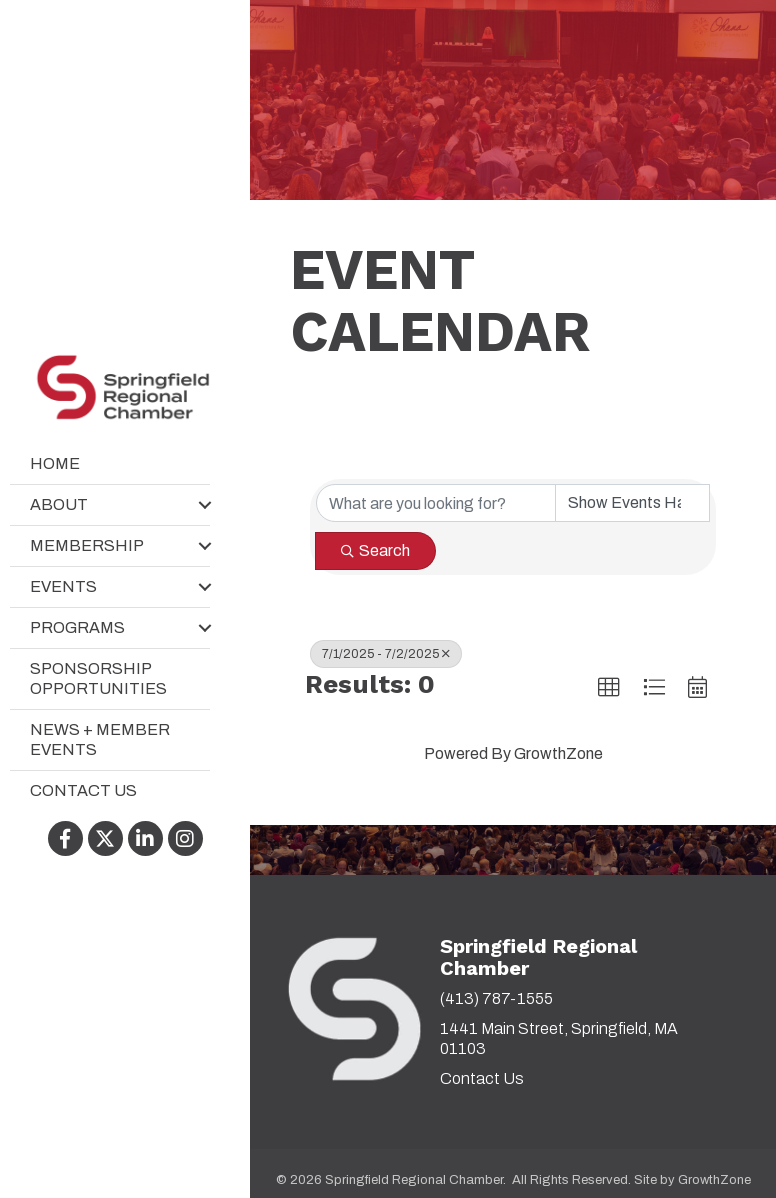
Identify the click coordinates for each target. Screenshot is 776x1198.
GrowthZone (558, 753)
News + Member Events (100, 739)
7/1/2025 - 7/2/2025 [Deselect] (386, 654)
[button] (609, 688)
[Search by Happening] (632, 503)
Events (63, 586)
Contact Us (83, 790)
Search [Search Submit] (375, 550)
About (59, 504)
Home (55, 463)
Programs (77, 627)
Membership (87, 545)
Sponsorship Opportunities (98, 678)
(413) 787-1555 (496, 998)
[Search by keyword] (436, 503)
